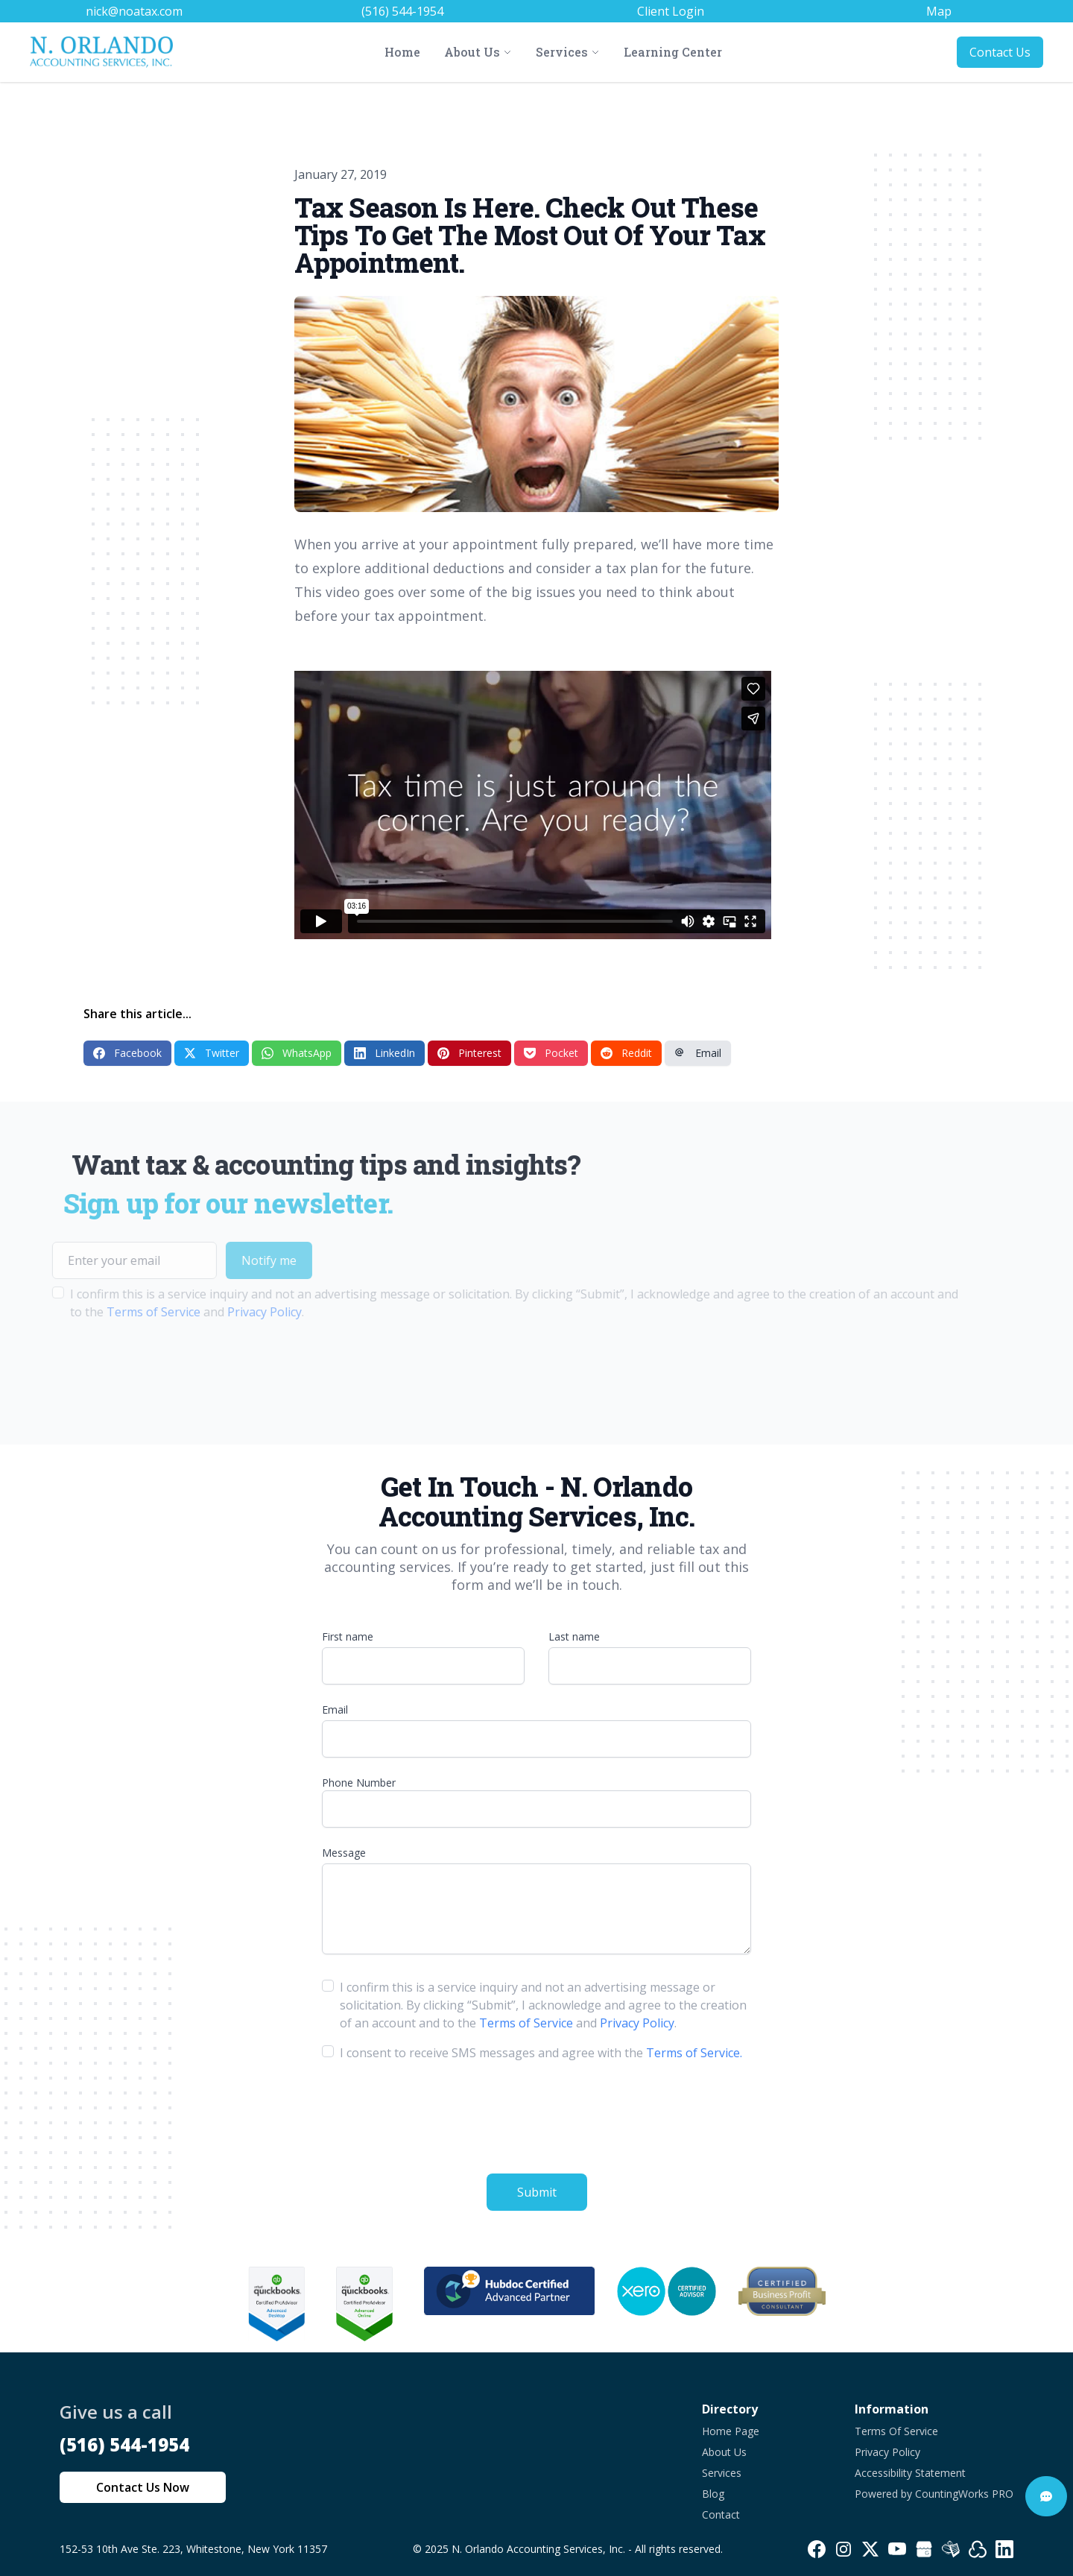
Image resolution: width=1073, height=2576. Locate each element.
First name (347, 1636)
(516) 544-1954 (402, 11)
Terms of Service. (694, 2053)
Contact (721, 2514)
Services (721, 2473)
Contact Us (1000, 52)
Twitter (211, 1053)
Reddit (626, 1053)
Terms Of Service (896, 2431)
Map (939, 11)
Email (697, 1053)
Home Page (730, 2431)
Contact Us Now (142, 2487)
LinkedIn (384, 1053)
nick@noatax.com (134, 11)
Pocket (551, 1053)
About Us (724, 2452)
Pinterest (469, 1053)
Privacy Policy (224, 1312)
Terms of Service (113, 1312)
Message (344, 1853)
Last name (574, 1636)
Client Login (670, 11)
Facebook (127, 1053)
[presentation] (125, 1368)
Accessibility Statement (910, 2473)
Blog (713, 2494)
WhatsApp (297, 1053)
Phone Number (359, 1782)
